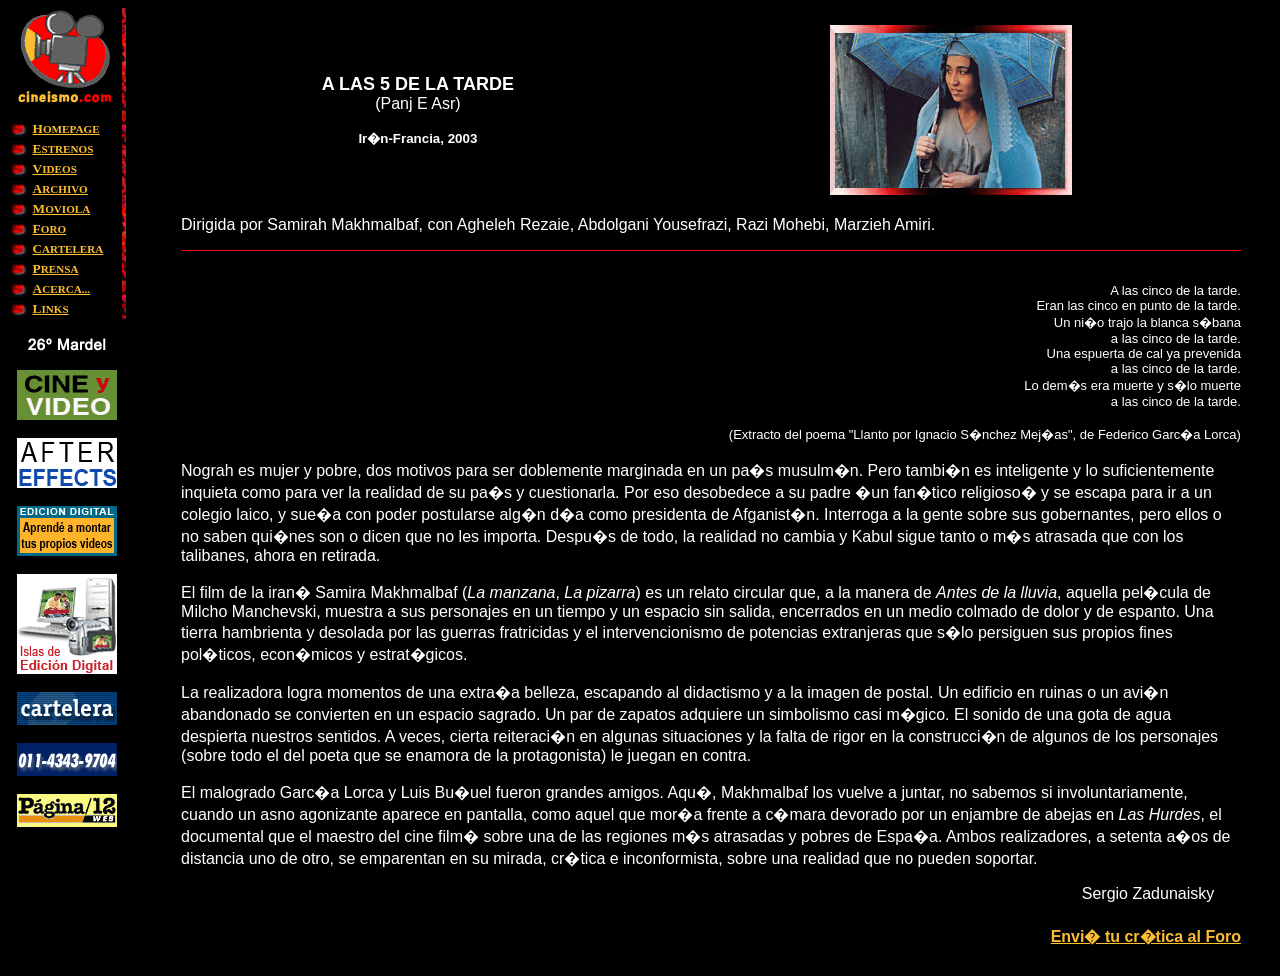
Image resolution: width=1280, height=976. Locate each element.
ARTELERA (68, 249)
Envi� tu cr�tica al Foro (1146, 936)
